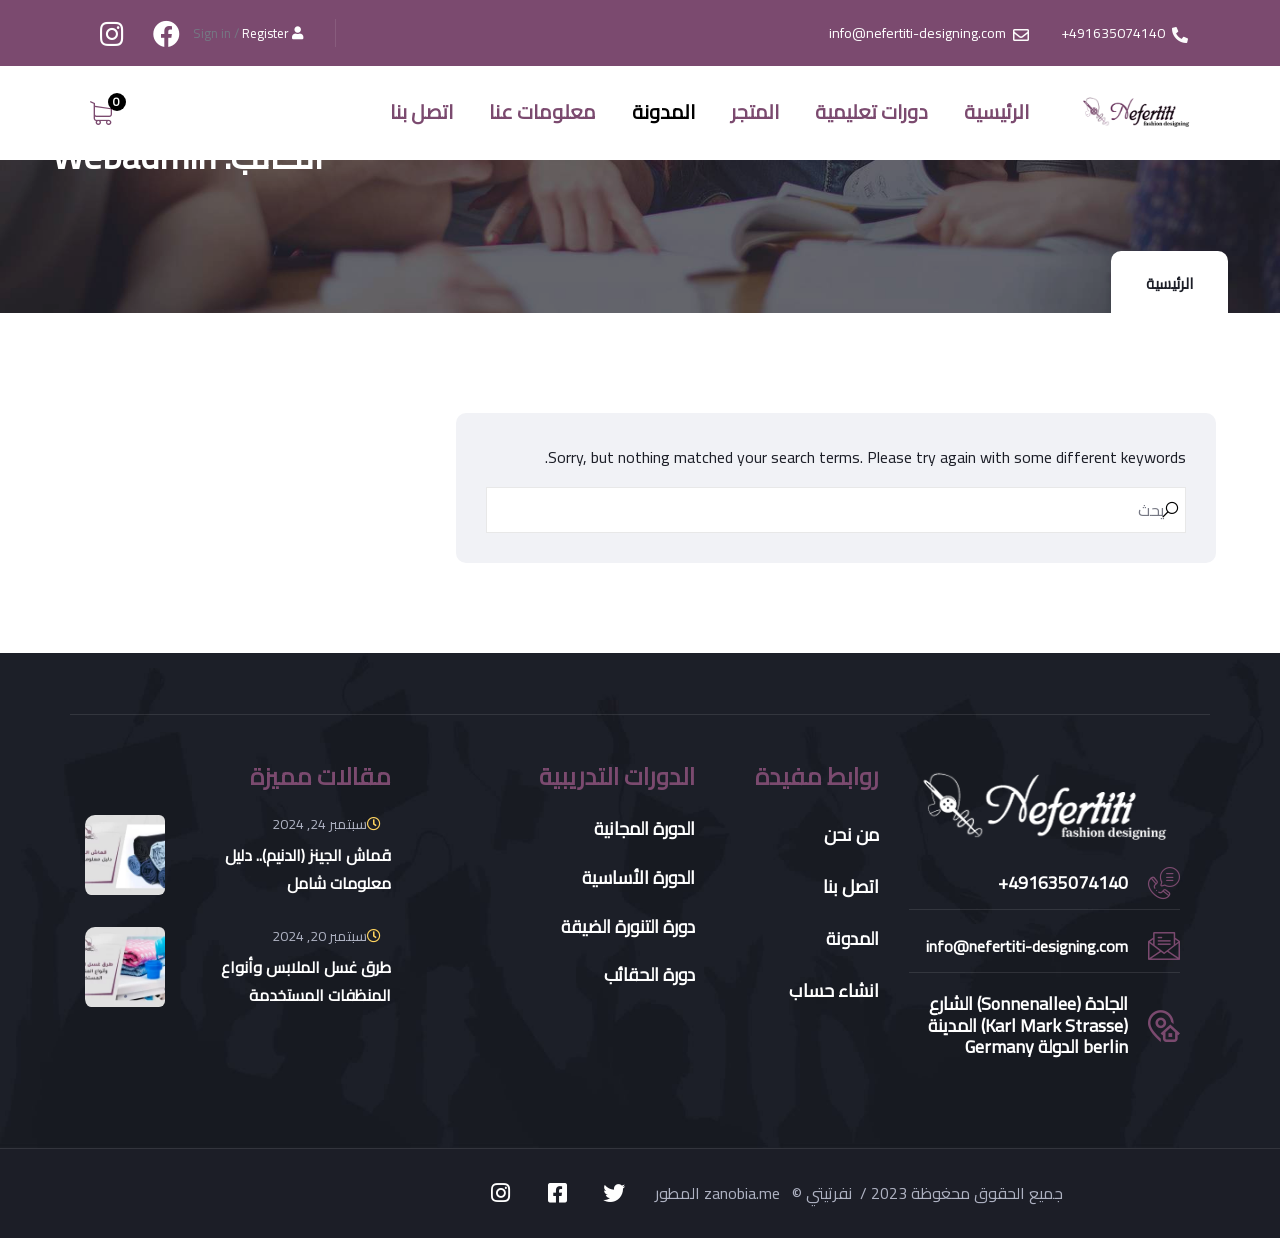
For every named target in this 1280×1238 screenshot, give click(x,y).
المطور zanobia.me (719, 1193)
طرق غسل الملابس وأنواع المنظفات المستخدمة (306, 981)
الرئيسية (1169, 283)
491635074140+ (1063, 882)
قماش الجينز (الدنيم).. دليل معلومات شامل (308, 869)
